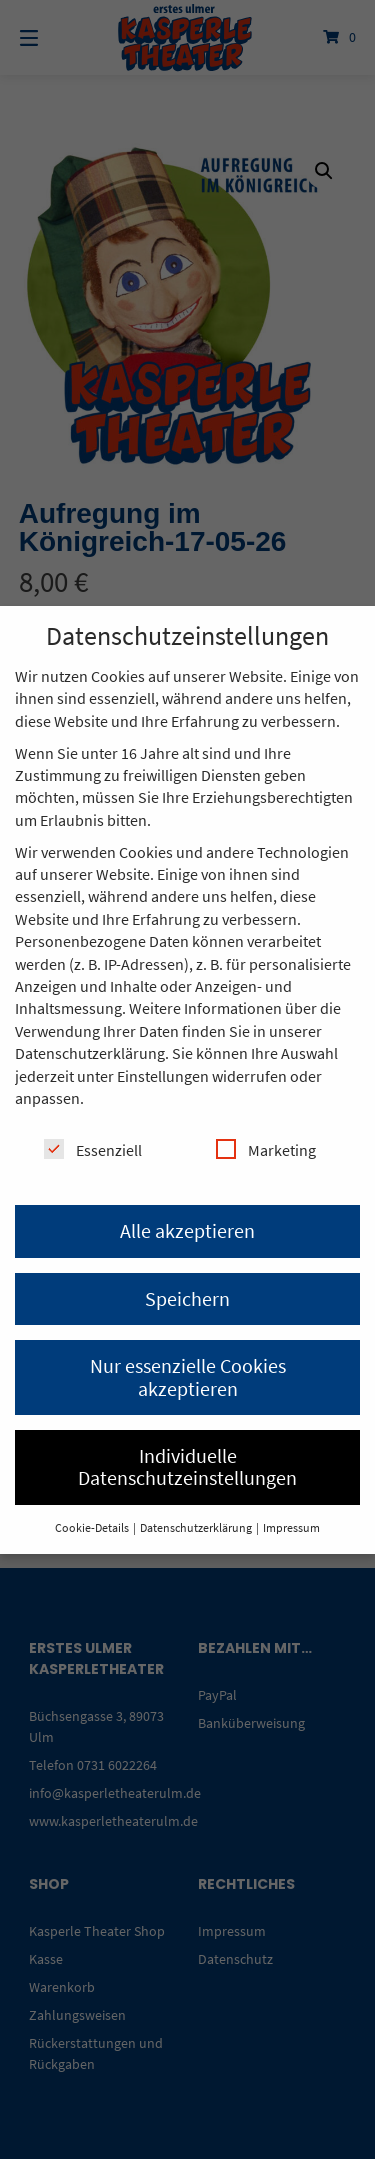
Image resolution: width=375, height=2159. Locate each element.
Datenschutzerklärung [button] (197, 1527)
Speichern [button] (187, 1298)
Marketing (266, 1149)
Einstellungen (163, 1076)
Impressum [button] (291, 1527)
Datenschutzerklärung (90, 1053)
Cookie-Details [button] (93, 1527)
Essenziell (93, 1149)
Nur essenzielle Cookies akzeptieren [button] (188, 1376)
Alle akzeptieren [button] (187, 1230)
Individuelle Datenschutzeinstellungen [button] (187, 1466)
